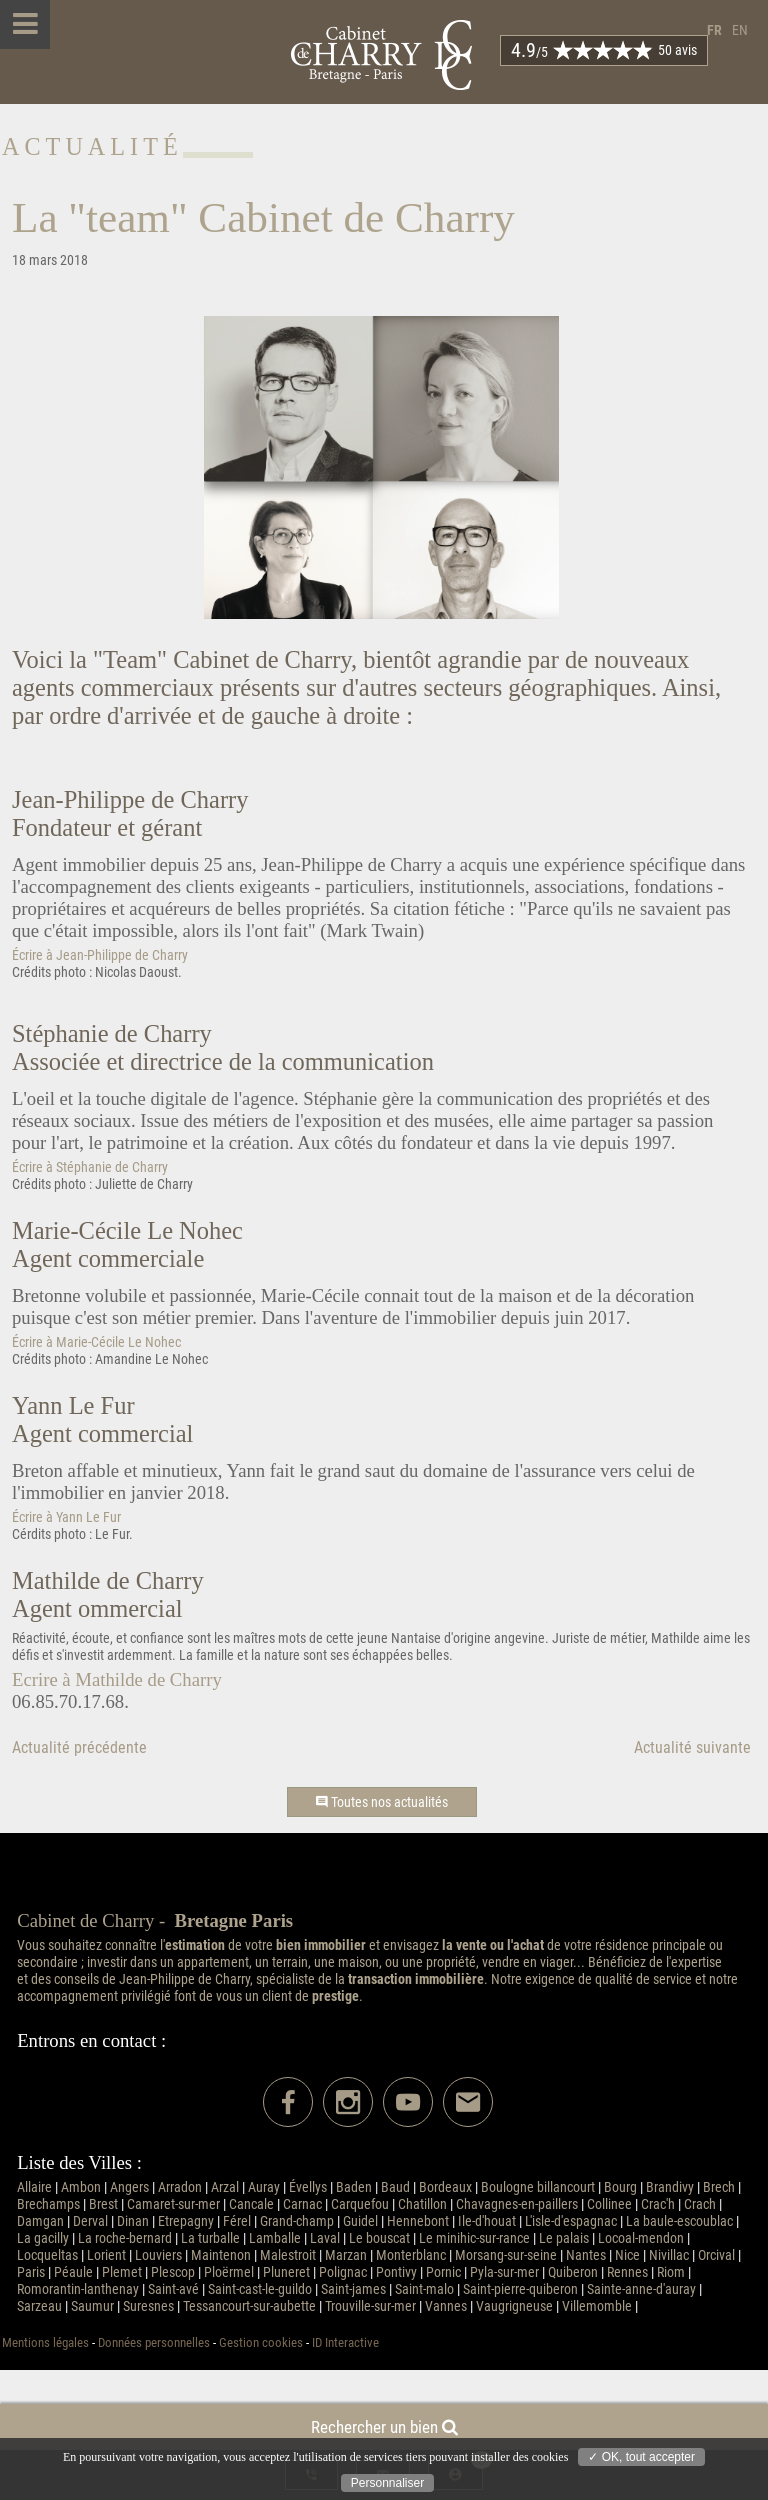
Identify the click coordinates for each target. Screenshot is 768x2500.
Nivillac (669, 2255)
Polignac (343, 2272)
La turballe (210, 2238)
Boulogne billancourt (538, 2187)
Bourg (620, 2187)
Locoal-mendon (641, 2238)
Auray (264, 2187)
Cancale (251, 2204)
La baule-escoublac (679, 2221)
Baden (354, 2187)
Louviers (158, 2255)
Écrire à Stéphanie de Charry (90, 1167)
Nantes (586, 2255)
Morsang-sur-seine (506, 2255)
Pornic (443, 2272)
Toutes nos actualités (382, 1802)
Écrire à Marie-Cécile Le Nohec (96, 1342)
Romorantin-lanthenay (78, 2289)
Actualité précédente (79, 1747)
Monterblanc (411, 2255)
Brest (103, 2204)
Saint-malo (424, 2289)
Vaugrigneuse (514, 2306)
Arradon (180, 2187)
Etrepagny (186, 2221)
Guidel (360, 2221)
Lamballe (275, 2238)
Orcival (716, 2255)
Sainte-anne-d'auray (641, 2289)
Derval (90, 2221)
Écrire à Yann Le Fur (66, 1517)
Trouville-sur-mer (370, 2306)
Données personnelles (154, 2342)
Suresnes (148, 2306)
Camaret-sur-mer (173, 2204)
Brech (719, 2187)
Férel (237, 2221)
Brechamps (48, 2204)
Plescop (173, 2272)
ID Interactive (345, 2342)
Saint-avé (173, 2289)
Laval (325, 2238)
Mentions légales (45, 2342)
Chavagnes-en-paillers (517, 2204)
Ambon (81, 2187)
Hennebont (418, 2221)
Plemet (122, 2272)
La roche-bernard (125, 2238)
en (740, 30)
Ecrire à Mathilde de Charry (117, 1679)
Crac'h (658, 2204)
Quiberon (573, 2272)
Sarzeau (39, 2306)
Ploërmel (229, 2272)
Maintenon (221, 2255)
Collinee (609, 2204)
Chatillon (422, 2204)
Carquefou (360, 2204)
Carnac (302, 2204)
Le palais (564, 2238)
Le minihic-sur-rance (474, 2238)
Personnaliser (387, 2483)
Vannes (446, 2306)
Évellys (308, 2187)
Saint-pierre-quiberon (520, 2289)
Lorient (106, 2255)
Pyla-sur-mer (504, 2272)
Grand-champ (297, 2221)
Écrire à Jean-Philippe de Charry (100, 955)
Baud (395, 2187)
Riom (671, 2272)
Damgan (40, 2221)
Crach (700, 2204)
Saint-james (353, 2289)
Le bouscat (379, 2238)
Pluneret (286, 2272)
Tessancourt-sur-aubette (249, 2306)
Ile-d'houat (487, 2221)
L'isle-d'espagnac (571, 2221)
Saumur (92, 2306)
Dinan (133, 2221)
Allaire (34, 2187)
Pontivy (396, 2272)
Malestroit (288, 2255)
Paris (31, 2272)
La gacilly (43, 2238)
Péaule (73, 2272)
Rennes (627, 2272)
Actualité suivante (692, 1747)
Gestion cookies (261, 2342)
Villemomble (597, 2306)
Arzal (225, 2187)
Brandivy (670, 2187)
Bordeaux (445, 2187)
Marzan (346, 2255)
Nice (627, 2255)
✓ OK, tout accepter (641, 2457)
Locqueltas (47, 2255)
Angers (129, 2187)
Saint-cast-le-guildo (260, 2289)
